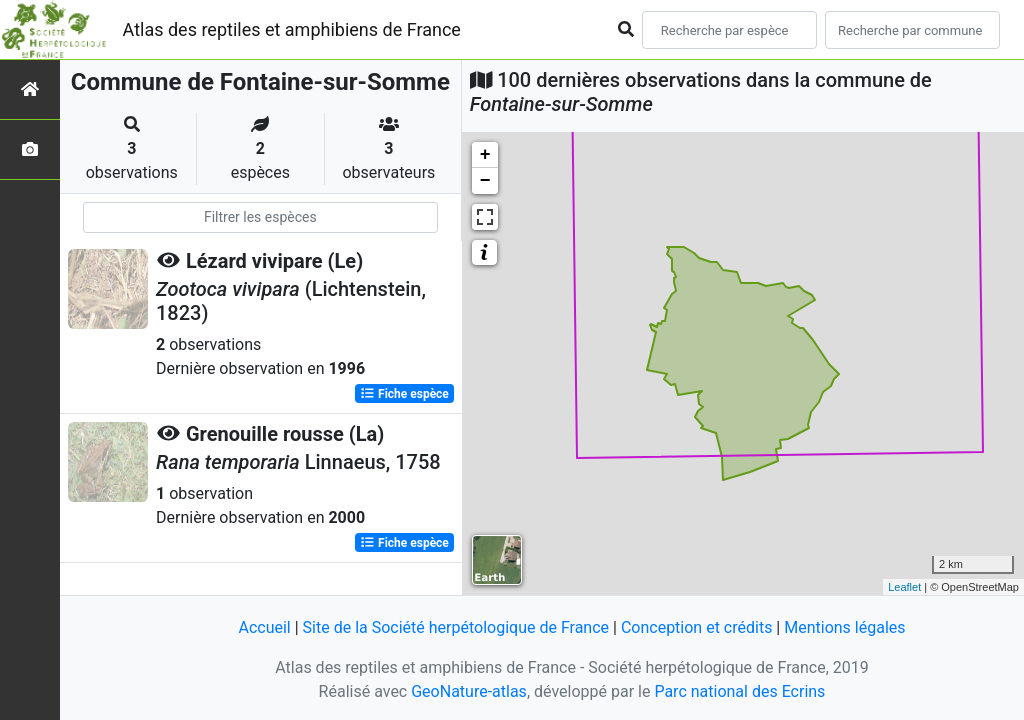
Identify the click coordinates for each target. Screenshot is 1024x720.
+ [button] (485, 155)
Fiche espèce (404, 394)
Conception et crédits (697, 627)
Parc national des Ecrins (739, 691)
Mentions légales (844, 627)
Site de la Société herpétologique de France (456, 627)
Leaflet (904, 587)
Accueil (264, 627)
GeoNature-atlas (469, 691)
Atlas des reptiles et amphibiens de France (292, 29)
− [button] (485, 181)
